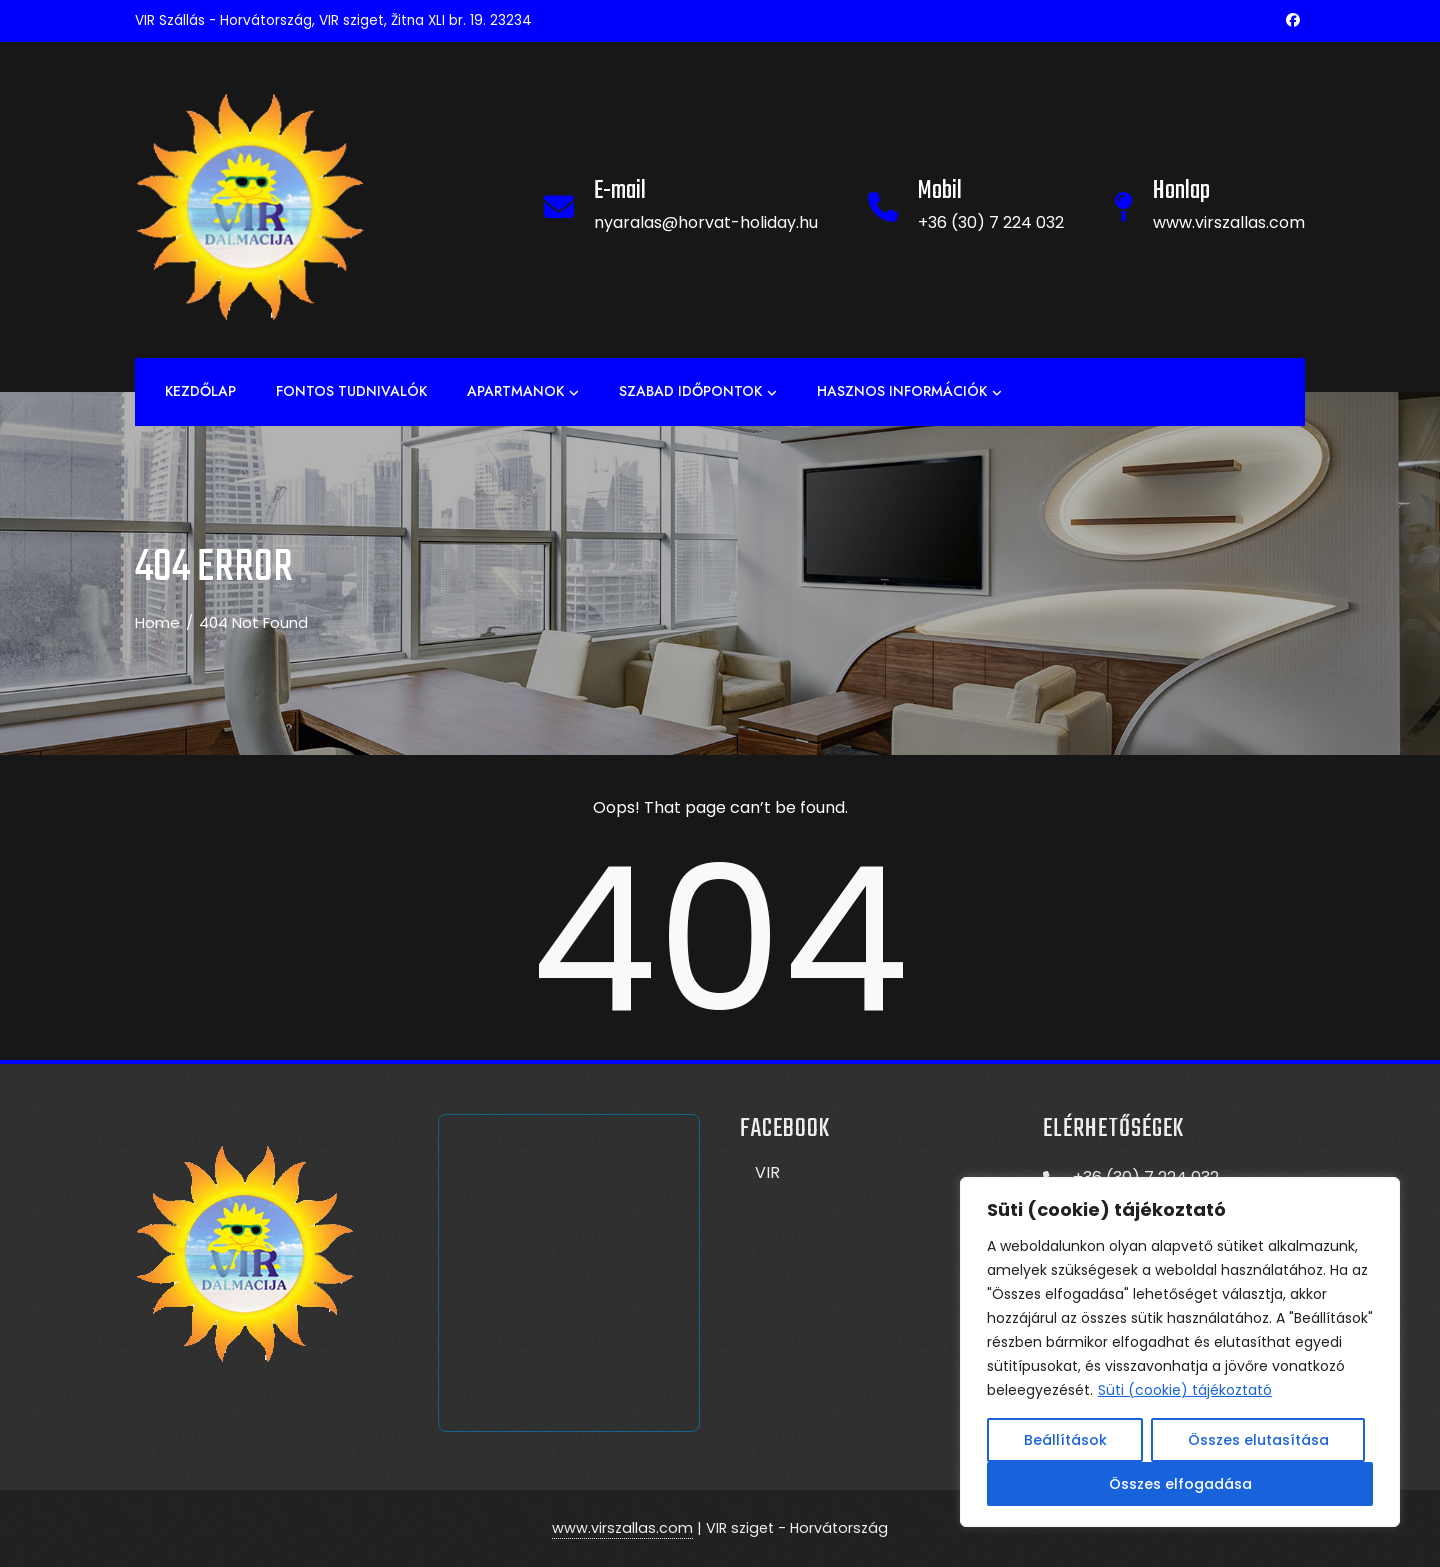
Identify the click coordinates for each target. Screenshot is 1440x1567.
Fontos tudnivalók (351, 391)
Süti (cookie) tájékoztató (1185, 1390)
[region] (1180, 1352)
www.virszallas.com (622, 1528)
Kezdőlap (200, 391)
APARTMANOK (523, 392)
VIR (767, 1172)
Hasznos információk (909, 392)
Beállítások (1065, 1440)
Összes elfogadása (1180, 1484)
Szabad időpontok (698, 392)
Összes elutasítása (1258, 1440)
